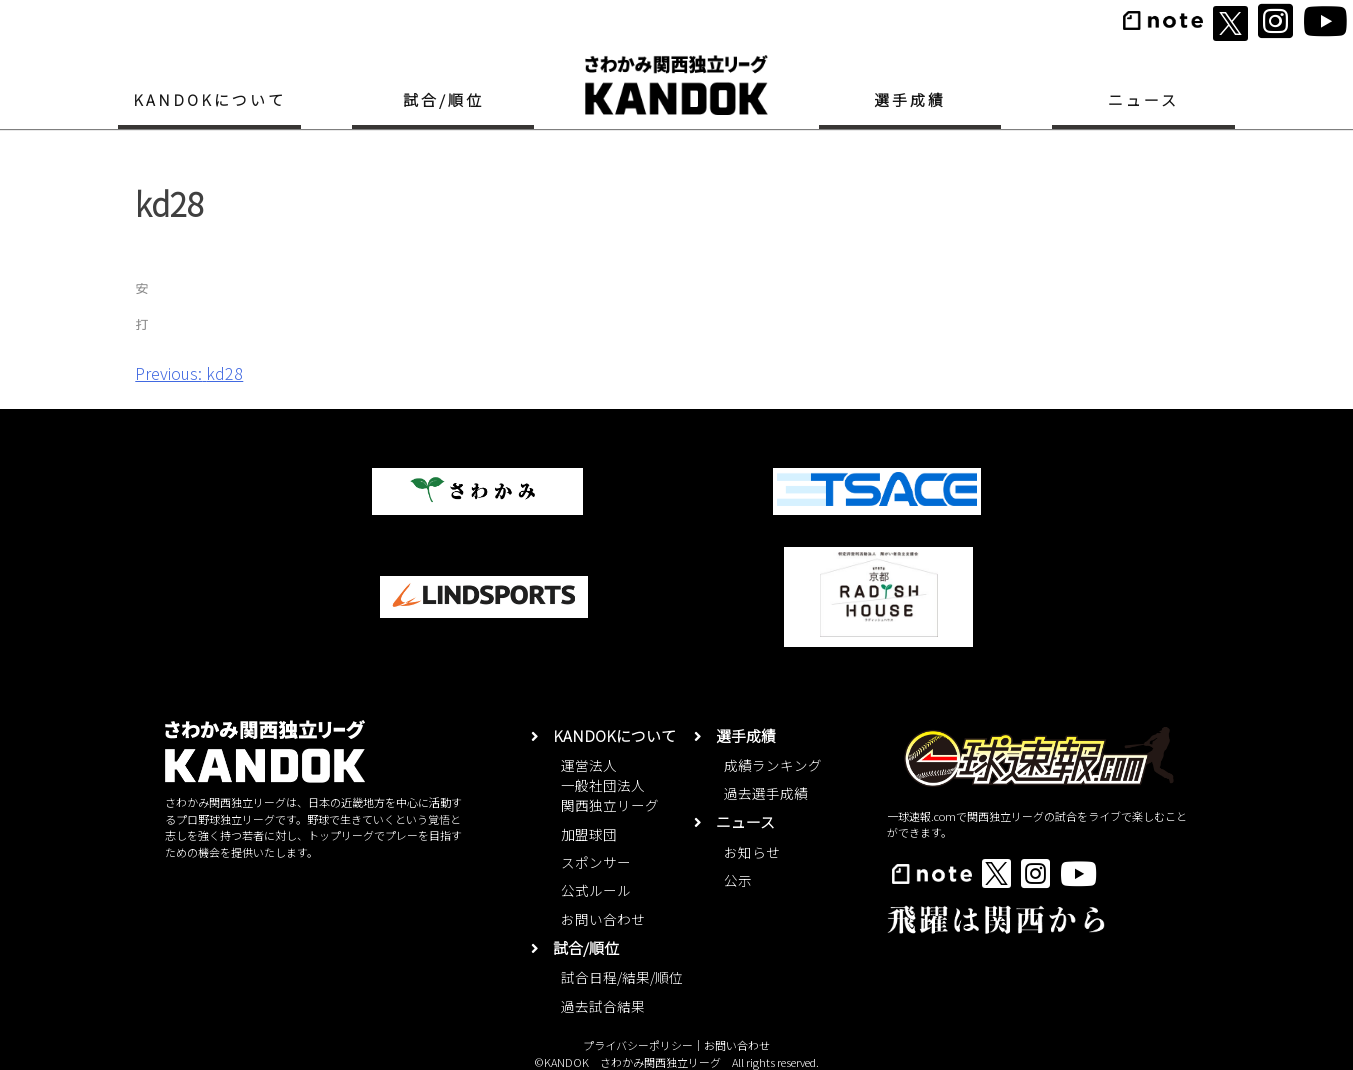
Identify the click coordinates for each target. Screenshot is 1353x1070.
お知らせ (752, 852)
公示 (738, 880)
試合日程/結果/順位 (622, 977)
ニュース (1143, 99)
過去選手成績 (766, 793)
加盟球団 (589, 834)
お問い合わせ (603, 919)
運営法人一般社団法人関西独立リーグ (610, 785)
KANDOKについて (209, 99)
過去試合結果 (603, 1006)
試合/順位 (443, 99)
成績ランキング (773, 765)
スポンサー (596, 862)
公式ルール (596, 890)
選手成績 (910, 99)
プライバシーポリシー (638, 1045)
